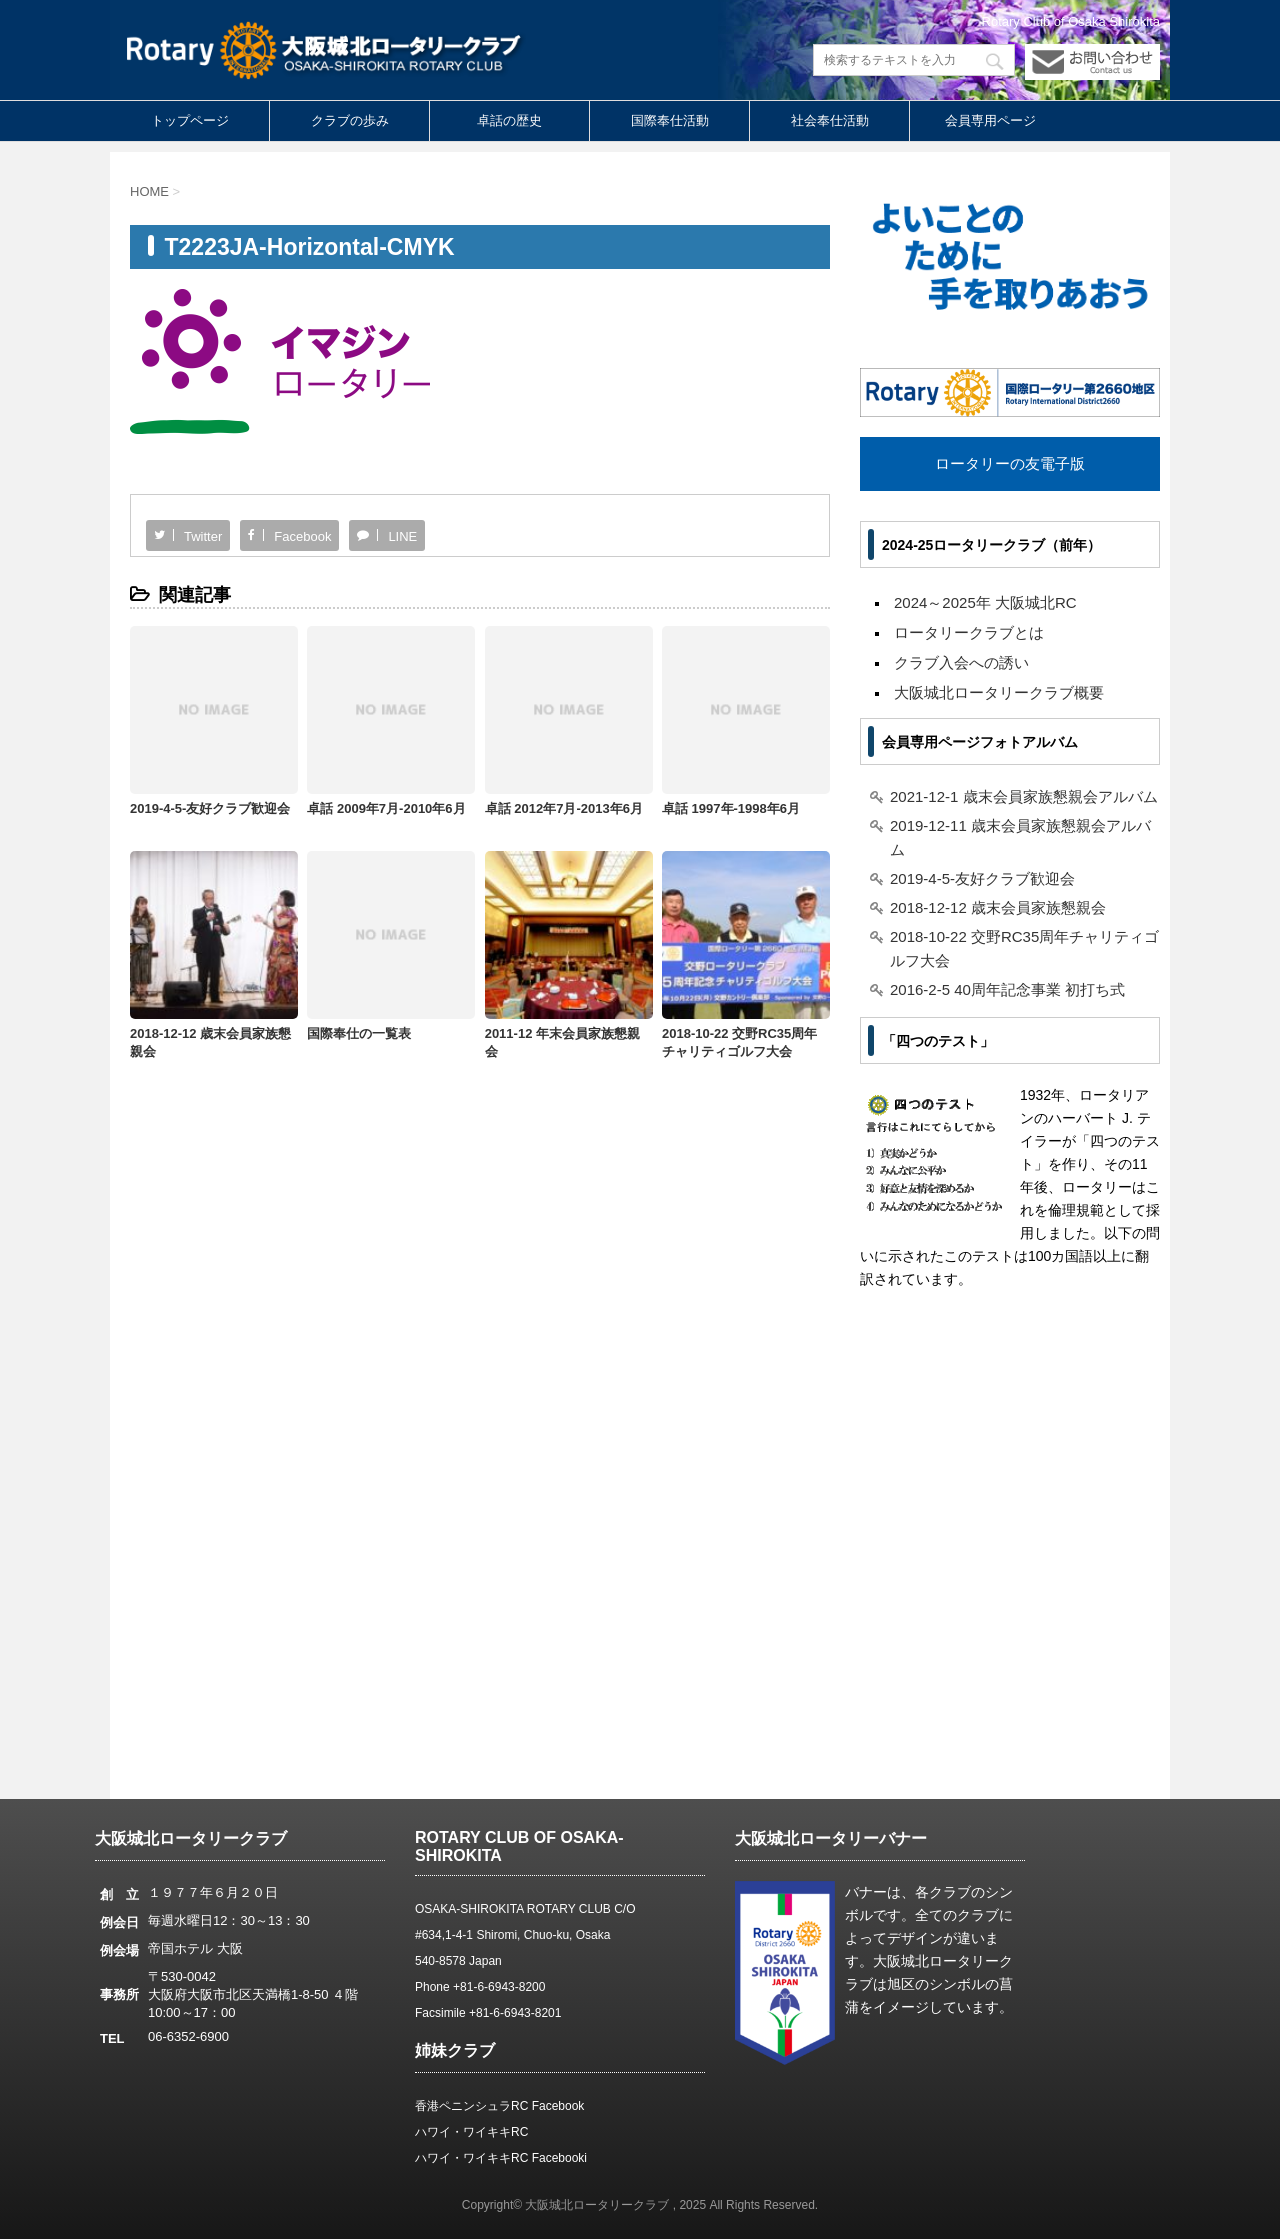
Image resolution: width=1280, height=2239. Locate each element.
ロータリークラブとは (969, 632)
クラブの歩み (350, 120)
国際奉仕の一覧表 (359, 1033)
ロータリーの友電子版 (1010, 463)
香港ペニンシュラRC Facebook (499, 2106)
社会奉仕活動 (830, 120)
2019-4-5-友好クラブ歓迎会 (210, 808)
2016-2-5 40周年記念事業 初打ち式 (1007, 989)
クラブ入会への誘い (961, 662)
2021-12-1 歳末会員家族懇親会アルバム (1024, 796)
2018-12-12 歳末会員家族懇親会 (998, 907)
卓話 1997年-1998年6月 (731, 808)
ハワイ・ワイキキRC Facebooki (501, 2158)
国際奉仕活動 (670, 120)
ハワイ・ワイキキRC (471, 2132)
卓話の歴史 (509, 120)
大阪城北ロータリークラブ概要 (999, 692)
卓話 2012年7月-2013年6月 (564, 808)
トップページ (190, 120)
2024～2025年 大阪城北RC (985, 602)
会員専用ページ (990, 120)
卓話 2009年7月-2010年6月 (386, 808)
